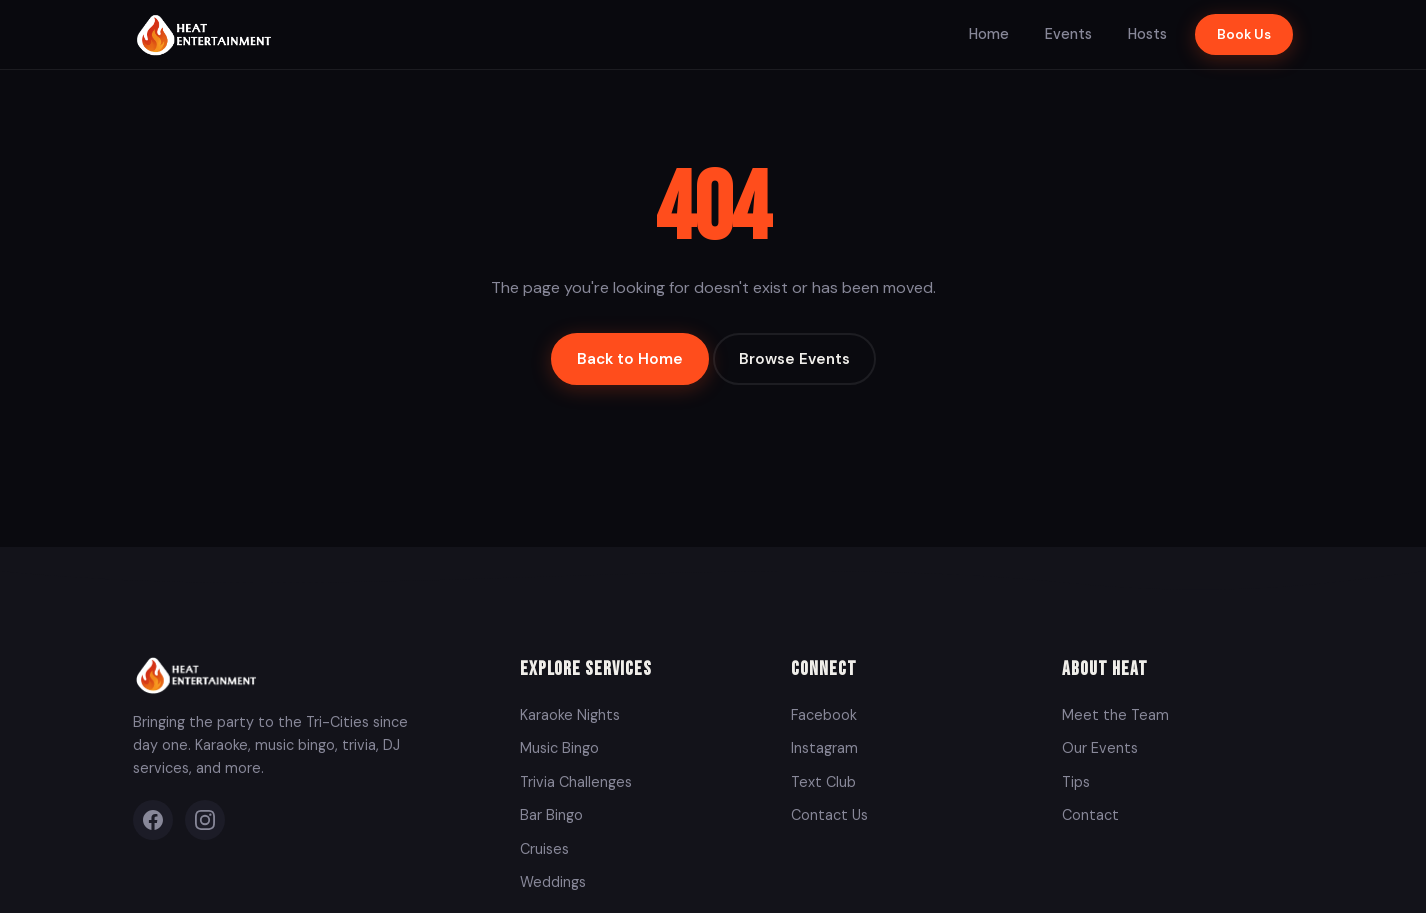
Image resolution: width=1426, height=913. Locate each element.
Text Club (823, 782)
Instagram (824, 748)
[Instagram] (205, 820)
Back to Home (630, 359)
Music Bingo (559, 748)
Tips (1076, 782)
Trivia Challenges (576, 782)
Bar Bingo (551, 815)
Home (989, 34)
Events (1068, 34)
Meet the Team (1115, 715)
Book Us (1244, 34)
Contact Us (829, 815)
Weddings (553, 882)
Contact (1090, 815)
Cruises (544, 849)
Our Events (1100, 748)
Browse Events (794, 359)
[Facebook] (153, 820)
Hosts (1147, 34)
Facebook (824, 715)
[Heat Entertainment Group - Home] (206, 34)
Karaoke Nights (570, 715)
